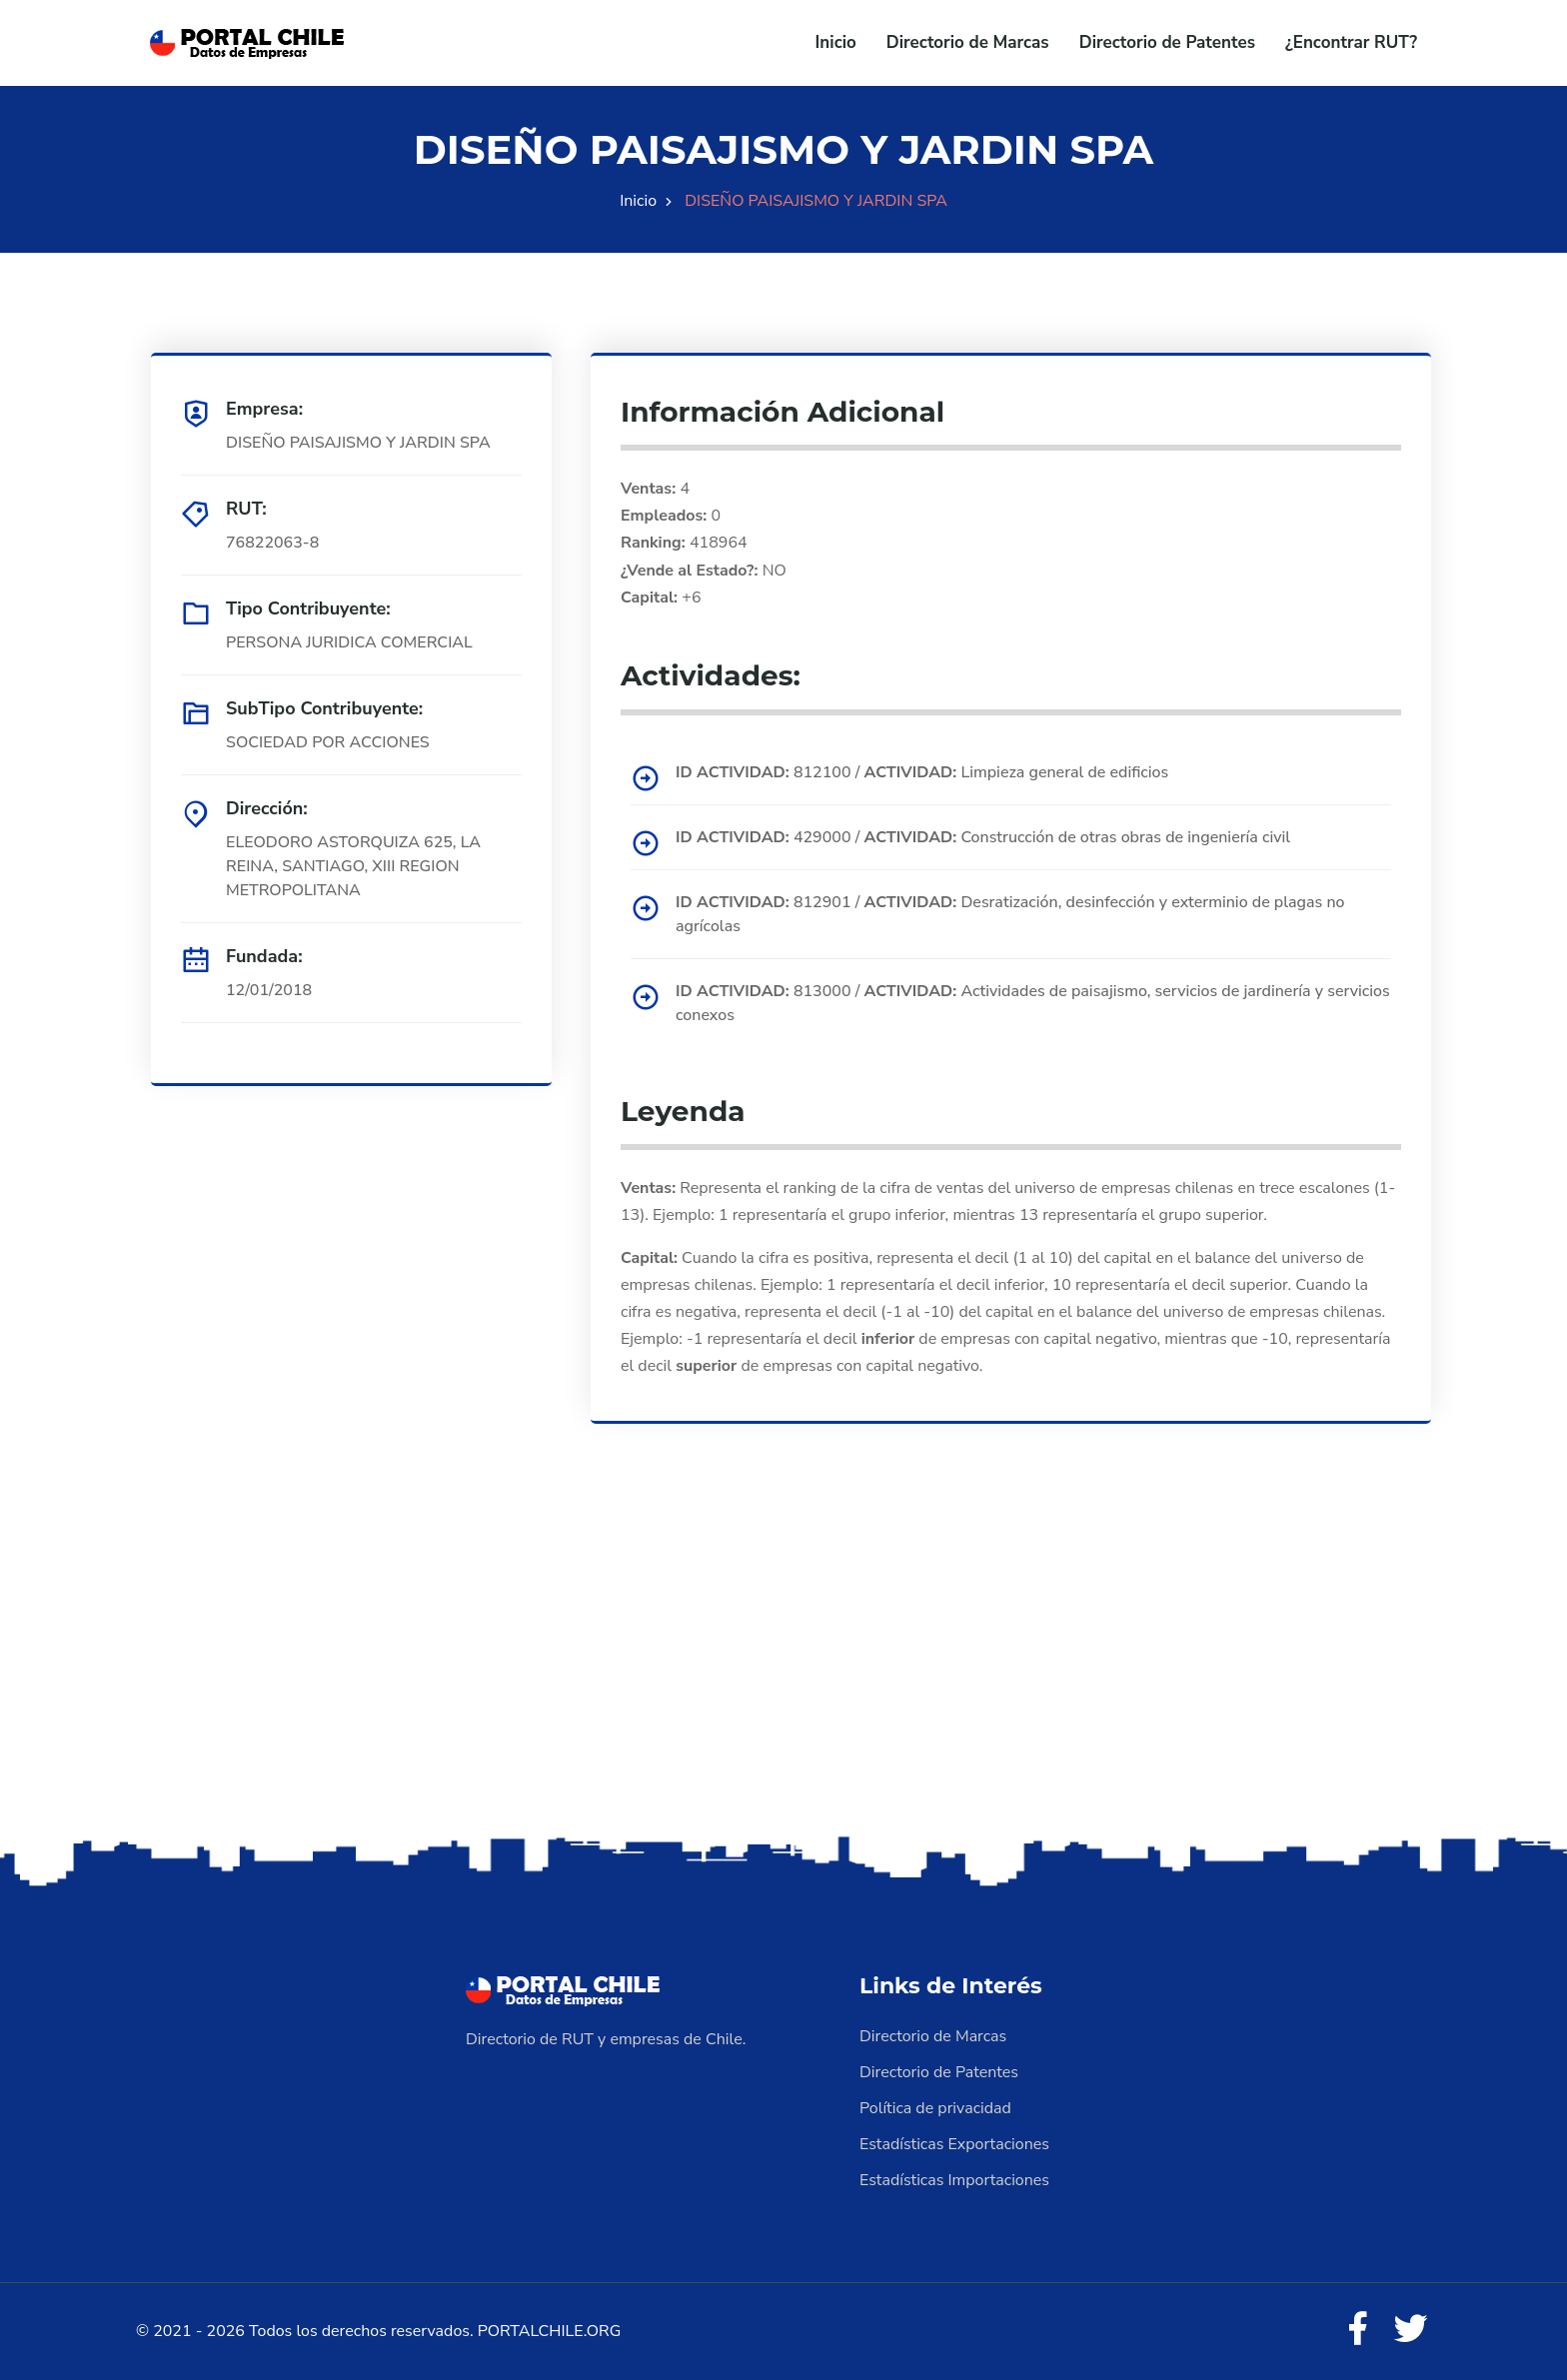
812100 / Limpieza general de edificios (922, 772)
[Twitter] (1411, 2330)
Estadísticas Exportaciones (954, 2144)
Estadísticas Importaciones (954, 2180)
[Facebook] (1357, 2330)
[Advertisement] (783, 1673)
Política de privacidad (935, 2108)
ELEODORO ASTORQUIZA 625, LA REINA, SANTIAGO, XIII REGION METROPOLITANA (353, 866)
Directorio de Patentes (1167, 42)
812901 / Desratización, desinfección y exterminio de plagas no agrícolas (1010, 914)
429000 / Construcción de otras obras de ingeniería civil (983, 837)
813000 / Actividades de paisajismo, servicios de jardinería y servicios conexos (1033, 1003)
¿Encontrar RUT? (1351, 42)
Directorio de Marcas (967, 42)
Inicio (835, 42)
